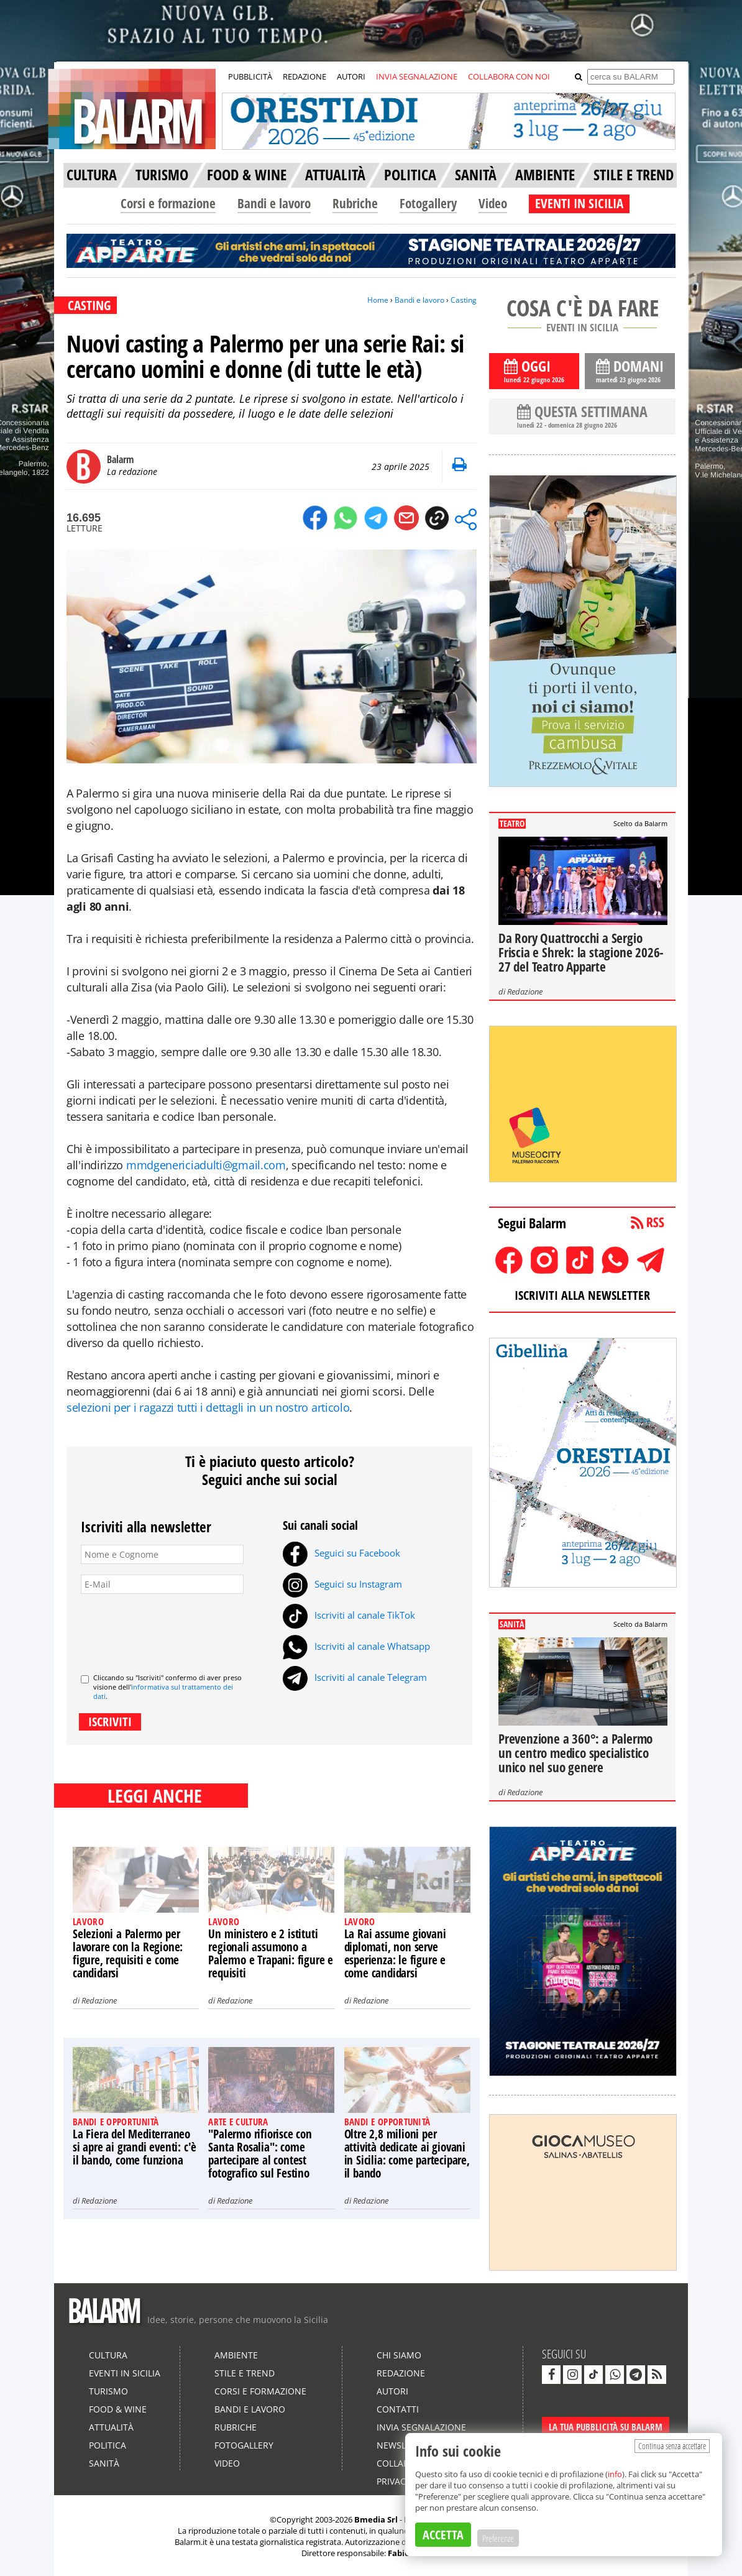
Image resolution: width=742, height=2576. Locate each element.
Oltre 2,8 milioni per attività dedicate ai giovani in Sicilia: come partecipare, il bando (407, 2153)
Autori (392, 2391)
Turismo (108, 2391)
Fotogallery (428, 203)
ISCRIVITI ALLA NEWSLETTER (582, 1295)
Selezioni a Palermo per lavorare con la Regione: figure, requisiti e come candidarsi (128, 1953)
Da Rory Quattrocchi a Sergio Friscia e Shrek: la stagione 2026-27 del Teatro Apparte (581, 952)
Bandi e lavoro (274, 203)
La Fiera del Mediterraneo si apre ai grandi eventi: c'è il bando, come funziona (134, 2147)
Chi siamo (399, 2355)
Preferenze (498, 2538)
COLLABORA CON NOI (509, 76)
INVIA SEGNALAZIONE (416, 76)
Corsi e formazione (168, 203)
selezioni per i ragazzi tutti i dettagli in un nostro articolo (207, 1407)
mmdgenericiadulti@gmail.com (206, 1164)
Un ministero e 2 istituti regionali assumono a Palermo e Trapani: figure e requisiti (270, 1953)
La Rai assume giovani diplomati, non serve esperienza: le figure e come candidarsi (395, 1953)
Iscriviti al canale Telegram (355, 1677)
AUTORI (351, 76)
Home (377, 300)
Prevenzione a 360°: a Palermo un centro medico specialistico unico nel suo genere (575, 1753)
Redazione (99, 2000)
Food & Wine (118, 2409)
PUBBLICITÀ (250, 76)
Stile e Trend (244, 2373)
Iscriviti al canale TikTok (349, 1615)
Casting (464, 300)
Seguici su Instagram (342, 1584)
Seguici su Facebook (341, 1553)
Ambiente (236, 2355)
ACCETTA (443, 2534)
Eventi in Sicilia (124, 2373)
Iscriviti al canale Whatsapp (356, 1646)
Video (493, 203)
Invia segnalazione (421, 2427)
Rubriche (355, 203)
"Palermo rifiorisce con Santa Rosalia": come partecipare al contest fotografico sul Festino (259, 2153)
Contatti (398, 2409)
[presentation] (175, 1628)
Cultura (108, 2355)
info (615, 2474)
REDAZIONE (304, 76)
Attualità (111, 2427)
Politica (107, 2445)
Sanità (104, 2463)
